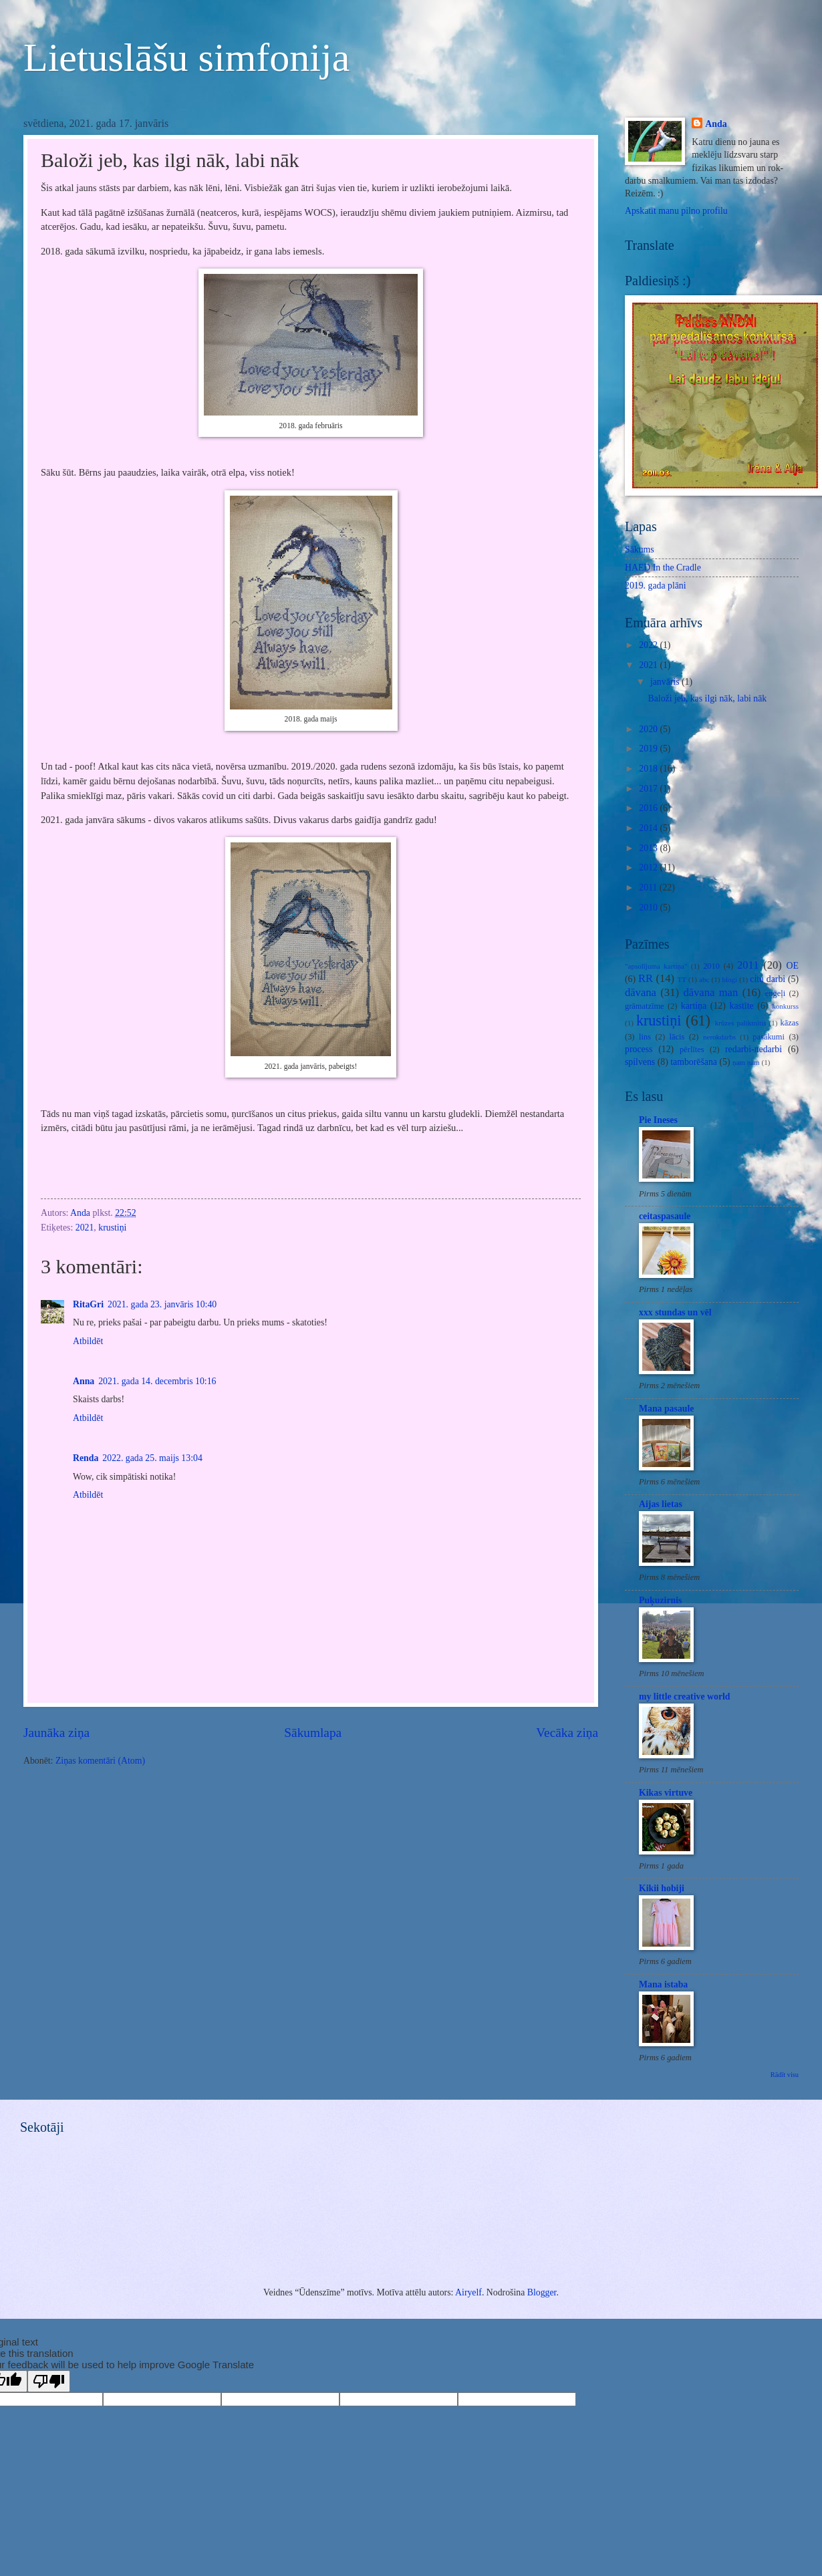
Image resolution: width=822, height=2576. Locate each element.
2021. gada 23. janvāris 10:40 (162, 1304)
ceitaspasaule (664, 1216)
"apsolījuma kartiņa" (656, 966)
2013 (649, 848)
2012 (649, 867)
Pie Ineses (658, 1120)
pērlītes (692, 1049)
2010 (649, 908)
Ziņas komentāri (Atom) (100, 1761)
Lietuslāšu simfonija (186, 57)
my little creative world (684, 1697)
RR (645, 978)
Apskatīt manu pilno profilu (676, 211)
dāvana (640, 992)
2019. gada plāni (655, 586)
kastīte (742, 1006)
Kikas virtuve (665, 1793)
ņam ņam (746, 1062)
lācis (677, 1036)
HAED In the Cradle (663, 567)
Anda (715, 124)
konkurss (785, 1006)
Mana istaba (663, 1984)
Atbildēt (88, 1341)
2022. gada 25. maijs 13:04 (152, 1458)
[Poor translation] (48, 2381)
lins (645, 1036)
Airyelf (468, 2292)
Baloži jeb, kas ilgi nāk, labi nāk (707, 698)
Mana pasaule (666, 1409)
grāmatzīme (644, 1006)
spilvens (640, 1062)
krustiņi (112, 1228)
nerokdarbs (719, 1037)
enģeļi (775, 993)
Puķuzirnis (660, 1600)
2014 (649, 828)
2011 (649, 887)
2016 (649, 808)
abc (704, 979)
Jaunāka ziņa (56, 1733)
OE (793, 966)
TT (682, 979)
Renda (85, 1458)
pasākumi (768, 1036)
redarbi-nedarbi (753, 1049)
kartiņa (693, 1006)
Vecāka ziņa (567, 1733)
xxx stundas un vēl (675, 1312)
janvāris (666, 682)
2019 (649, 749)
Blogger (542, 2292)
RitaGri (88, 1304)
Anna (83, 1381)
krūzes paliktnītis (741, 1023)
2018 (649, 769)
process (638, 1049)
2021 (85, 1228)
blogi (730, 979)
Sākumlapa (312, 1733)
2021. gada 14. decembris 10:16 (157, 1381)
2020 (649, 729)
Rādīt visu (785, 2074)
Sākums (639, 549)
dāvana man (710, 992)
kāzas (789, 1022)
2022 (649, 645)
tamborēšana (693, 1062)
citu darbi (767, 979)
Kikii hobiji (661, 1888)
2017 (649, 789)
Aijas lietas (660, 1504)
